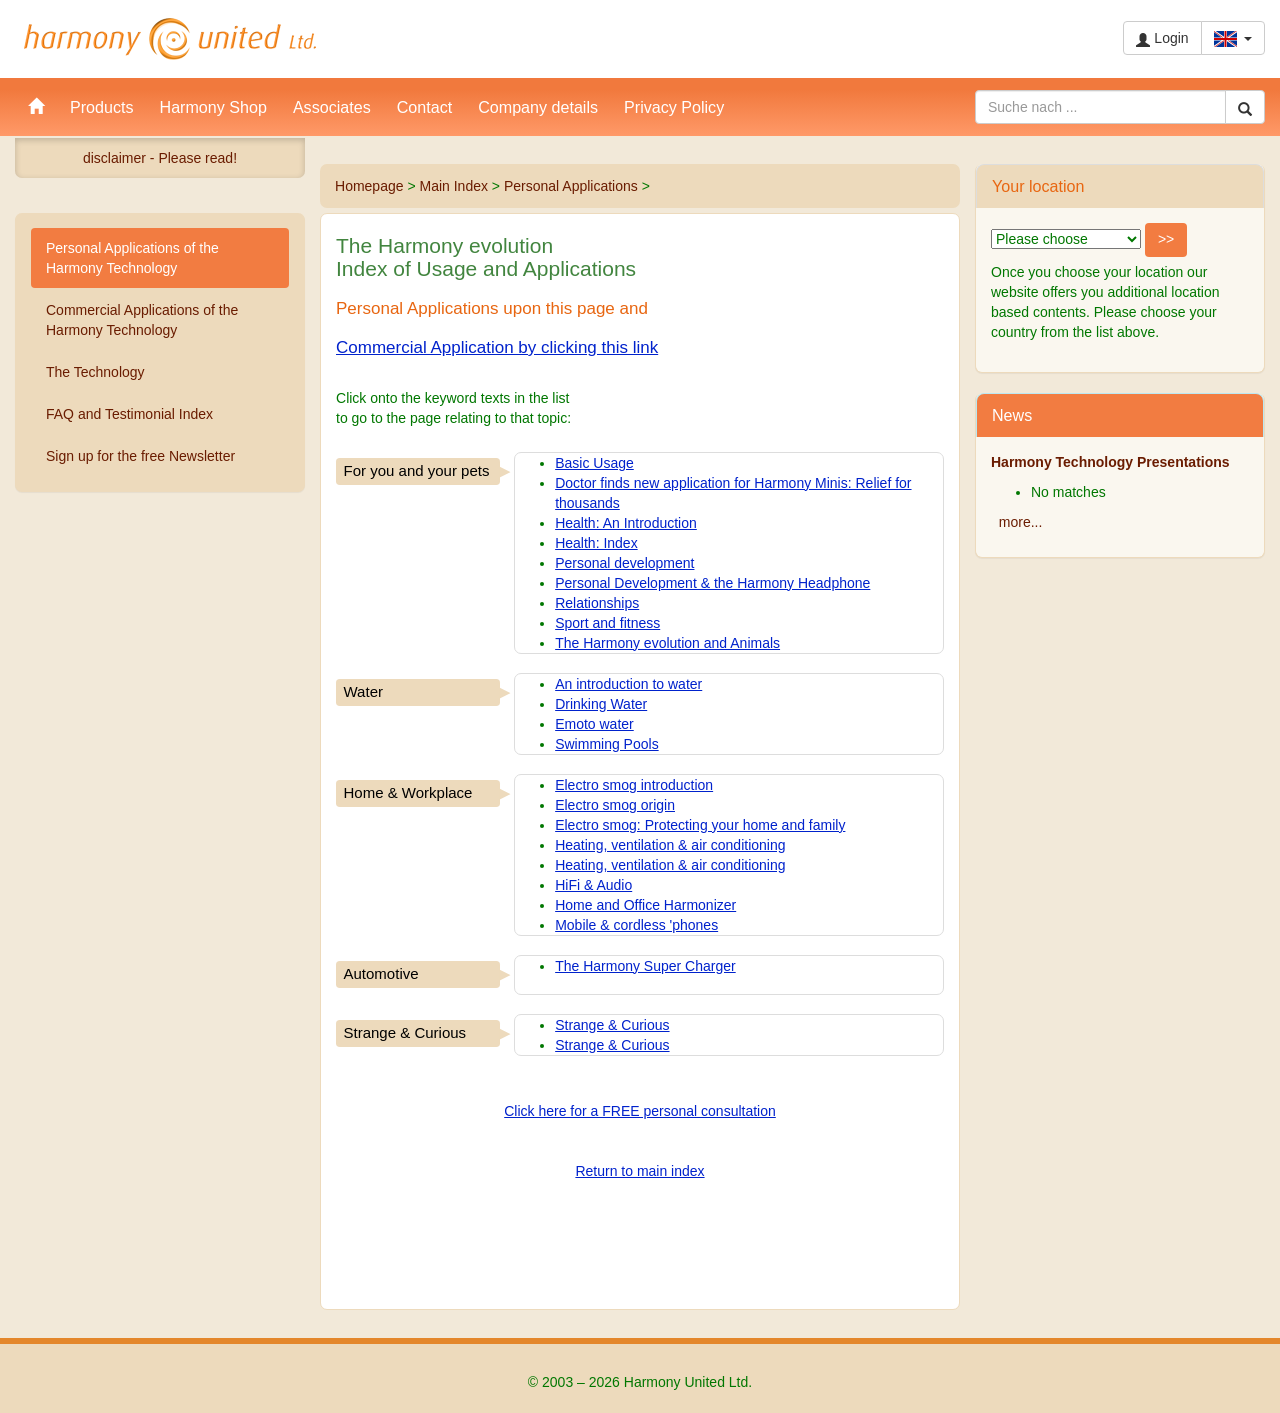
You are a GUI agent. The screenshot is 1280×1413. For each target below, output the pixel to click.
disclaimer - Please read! (160, 158)
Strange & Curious (612, 1025)
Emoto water (594, 724)
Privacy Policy (674, 107)
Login (1162, 38)
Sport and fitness (607, 623)
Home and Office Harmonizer (645, 905)
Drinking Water (601, 704)
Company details (538, 107)
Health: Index (596, 543)
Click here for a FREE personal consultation (640, 1111)
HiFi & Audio (593, 885)
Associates (332, 107)
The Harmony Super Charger (645, 966)
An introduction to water (628, 684)
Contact (424, 107)
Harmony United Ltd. (170, 39)
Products (102, 107)
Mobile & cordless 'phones (636, 925)
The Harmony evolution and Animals (667, 643)
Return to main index (639, 1171)
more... (1021, 522)
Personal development (624, 563)
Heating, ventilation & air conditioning (670, 845)
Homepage (369, 186)
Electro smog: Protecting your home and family (700, 825)
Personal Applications (571, 186)
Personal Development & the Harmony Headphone (712, 583)
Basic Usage (594, 463)
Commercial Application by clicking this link (497, 347)
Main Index (453, 186)
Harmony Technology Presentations (1110, 462)
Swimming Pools (606, 744)
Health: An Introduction (626, 523)
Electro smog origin (615, 805)
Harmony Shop (213, 107)
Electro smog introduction (634, 785)
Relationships (597, 603)
